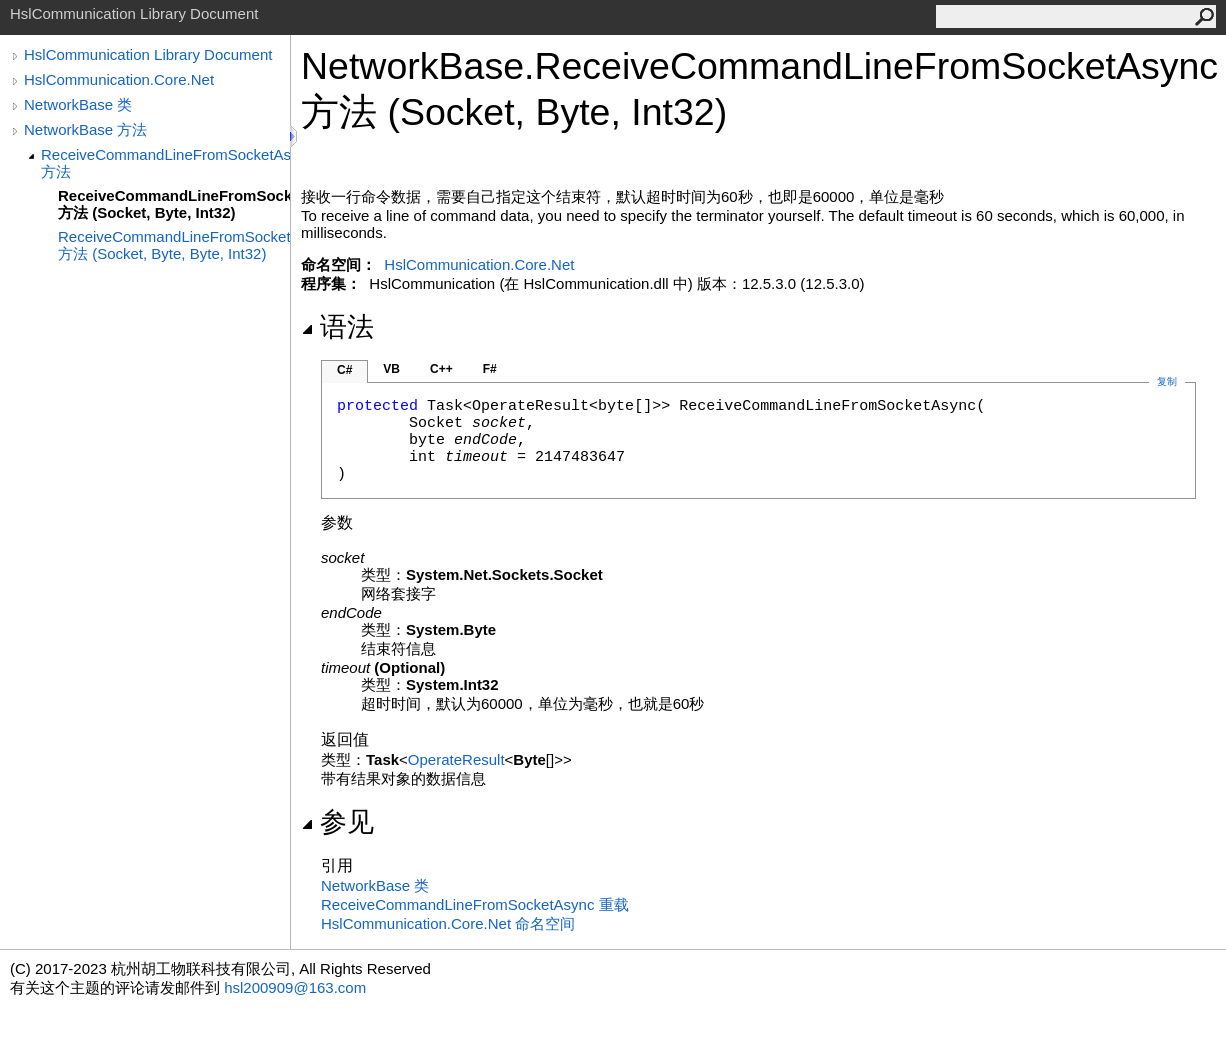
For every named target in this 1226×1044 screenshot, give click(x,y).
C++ (441, 369)
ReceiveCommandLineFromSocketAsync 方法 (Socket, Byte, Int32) (174, 204)
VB (391, 369)
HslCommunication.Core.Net (119, 79)
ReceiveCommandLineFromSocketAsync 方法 (165, 163)
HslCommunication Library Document (148, 54)
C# (344, 370)
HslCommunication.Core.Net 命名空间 (448, 923)
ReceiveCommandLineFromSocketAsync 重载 (475, 904)
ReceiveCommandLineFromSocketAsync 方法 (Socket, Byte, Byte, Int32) (174, 245)
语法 (337, 327)
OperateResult (456, 759)
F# (490, 369)
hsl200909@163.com (295, 987)
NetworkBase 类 (78, 104)
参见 (337, 822)
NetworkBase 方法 (85, 129)
